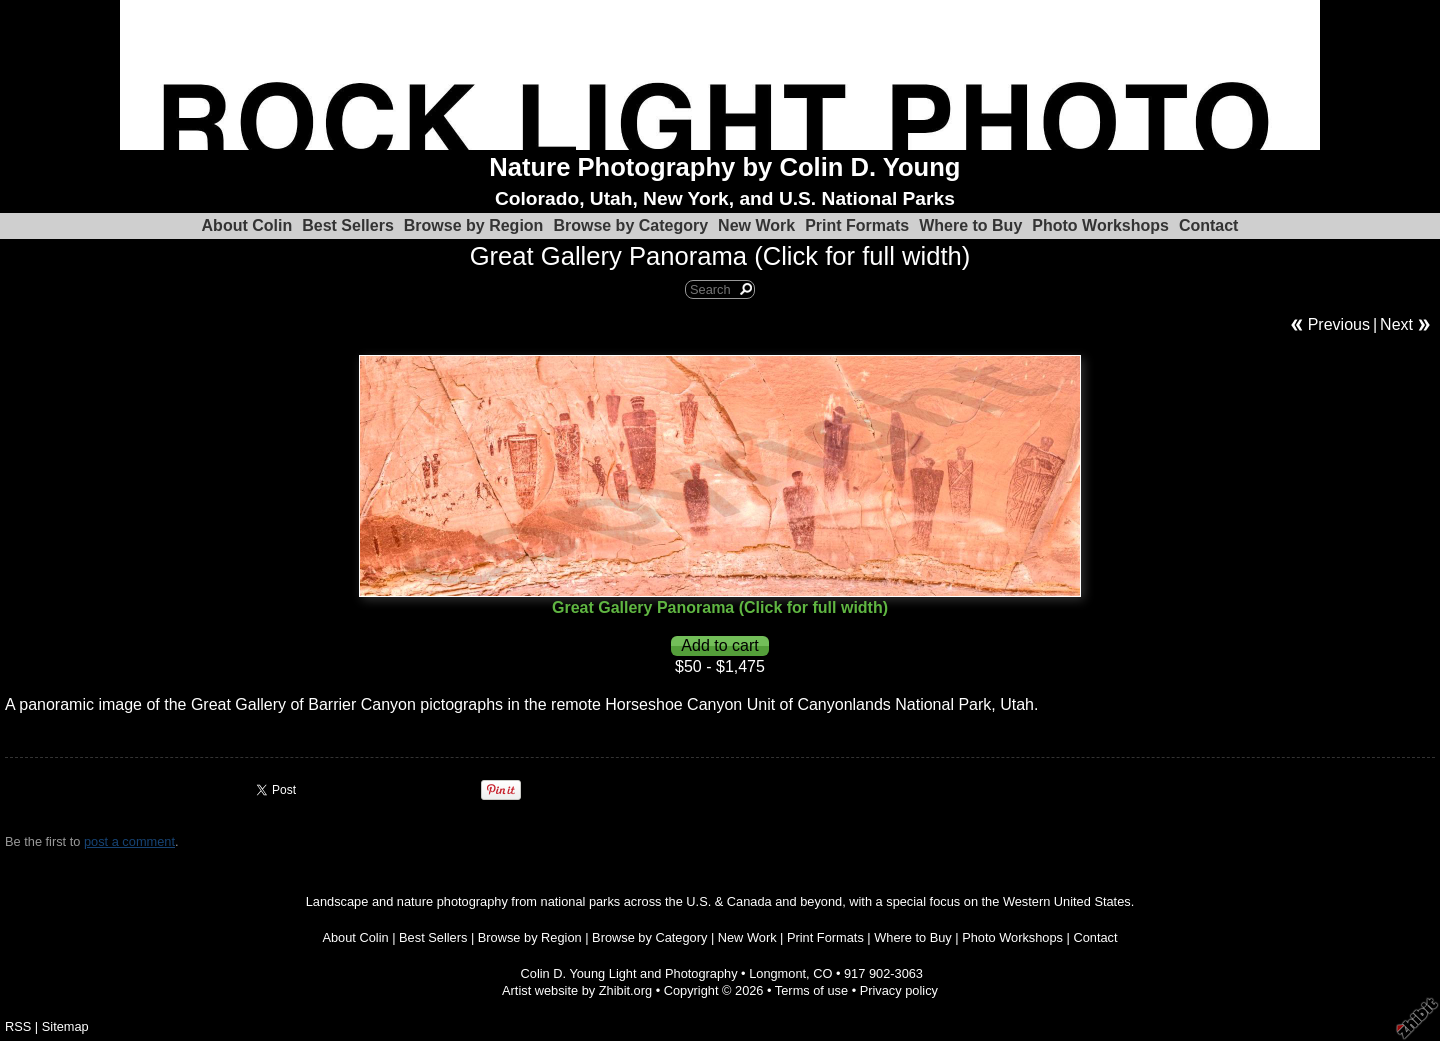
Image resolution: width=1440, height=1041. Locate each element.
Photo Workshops (1100, 225)
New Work (756, 225)
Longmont (777, 973)
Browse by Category (630, 225)
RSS (18, 1026)
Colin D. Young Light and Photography (629, 973)
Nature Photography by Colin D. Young (724, 167)
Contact (1209, 225)
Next (1396, 324)
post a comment (129, 841)
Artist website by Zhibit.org (577, 990)
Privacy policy (899, 990)
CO (822, 973)
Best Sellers (348, 225)
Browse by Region (474, 225)
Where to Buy (970, 225)
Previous (1339, 324)
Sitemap (65, 1026)
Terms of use (811, 990)
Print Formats (857, 225)
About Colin (247, 225)
